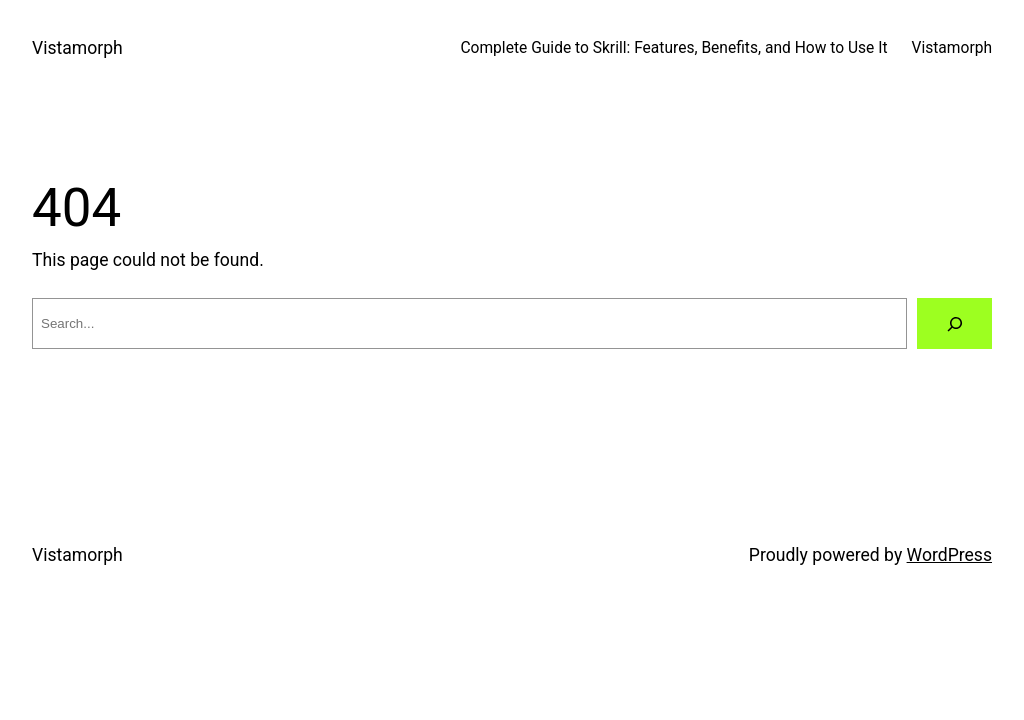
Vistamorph (77, 48)
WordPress (949, 555)
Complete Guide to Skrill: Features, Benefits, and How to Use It (673, 48)
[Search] (954, 323)
